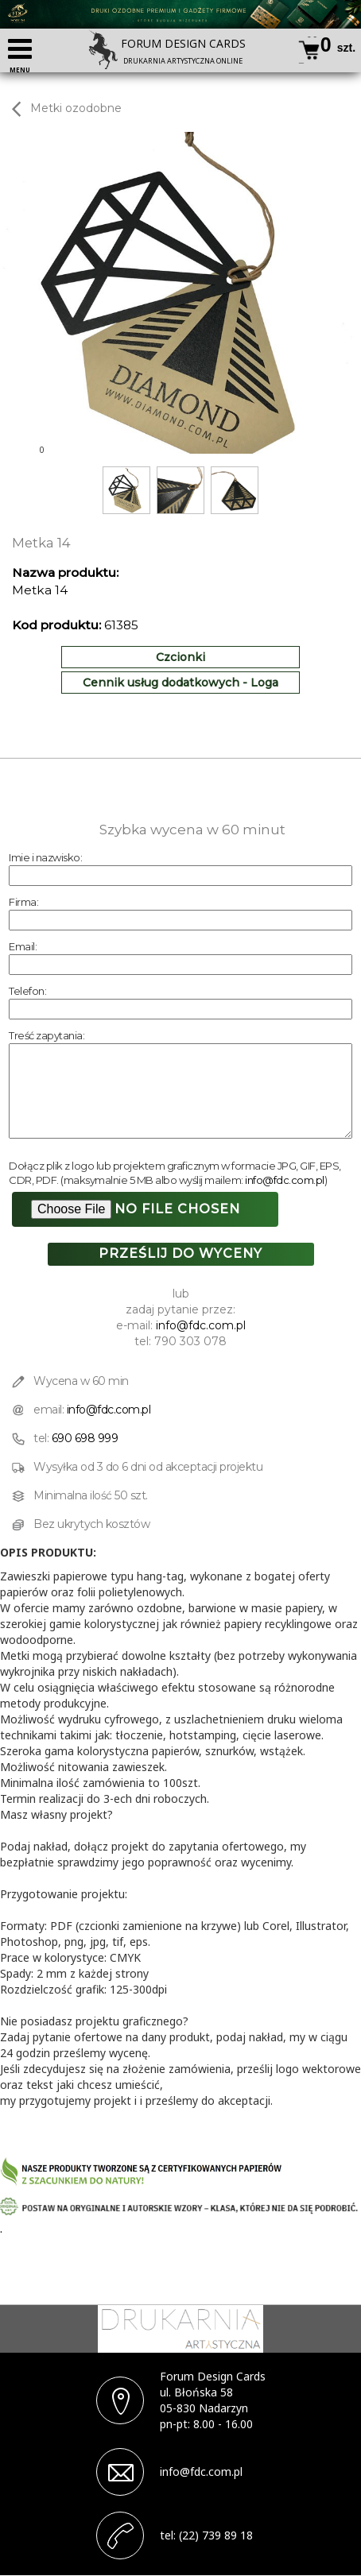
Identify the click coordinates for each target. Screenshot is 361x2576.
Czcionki (180, 657)
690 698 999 (85, 1438)
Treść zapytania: (46, 1035)
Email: (23, 946)
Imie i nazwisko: (45, 857)
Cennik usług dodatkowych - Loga (180, 682)
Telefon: (27, 990)
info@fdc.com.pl (284, 1180)
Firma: (23, 901)
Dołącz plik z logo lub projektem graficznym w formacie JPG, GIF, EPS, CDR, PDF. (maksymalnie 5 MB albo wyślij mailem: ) (175, 1173)
